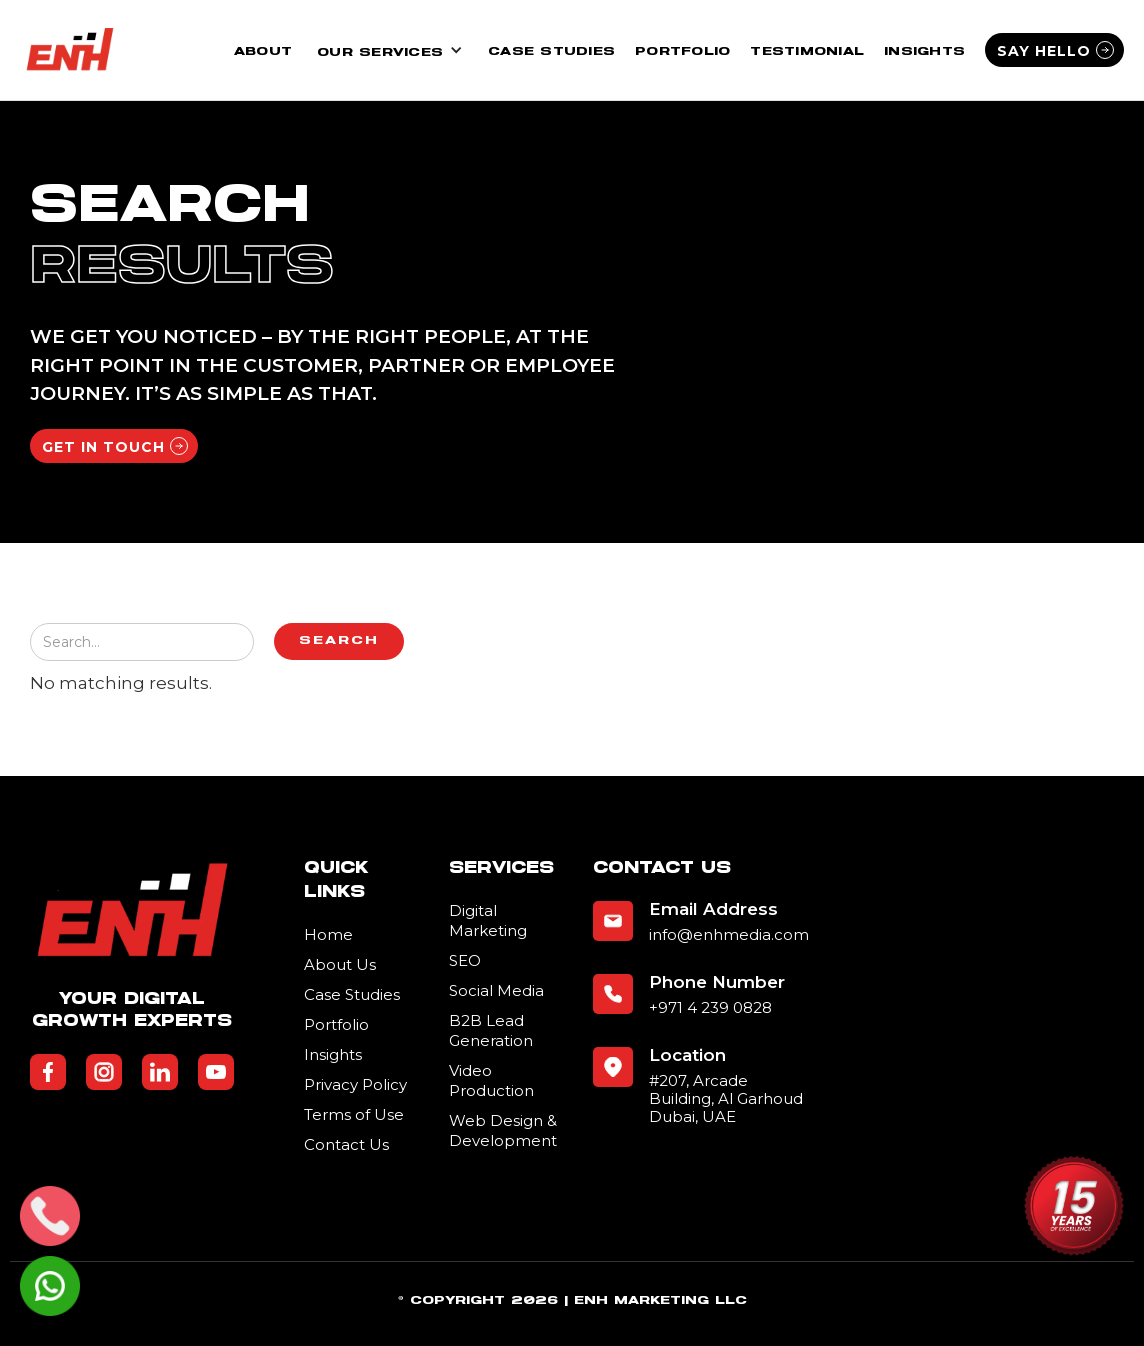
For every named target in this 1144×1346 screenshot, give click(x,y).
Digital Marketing (488, 920)
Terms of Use (354, 1114)
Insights (924, 51)
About (263, 51)
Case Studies (551, 51)
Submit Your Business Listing (495, 1190)
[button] (390, 50)
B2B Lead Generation (491, 1030)
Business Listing (89, 1332)
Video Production (491, 1080)
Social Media (496, 990)
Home (328, 934)
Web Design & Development (503, 1130)
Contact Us (346, 1144)
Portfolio (682, 51)
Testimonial (807, 51)
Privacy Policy (355, 1084)
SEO (465, 960)
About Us (340, 964)
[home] (70, 50)
